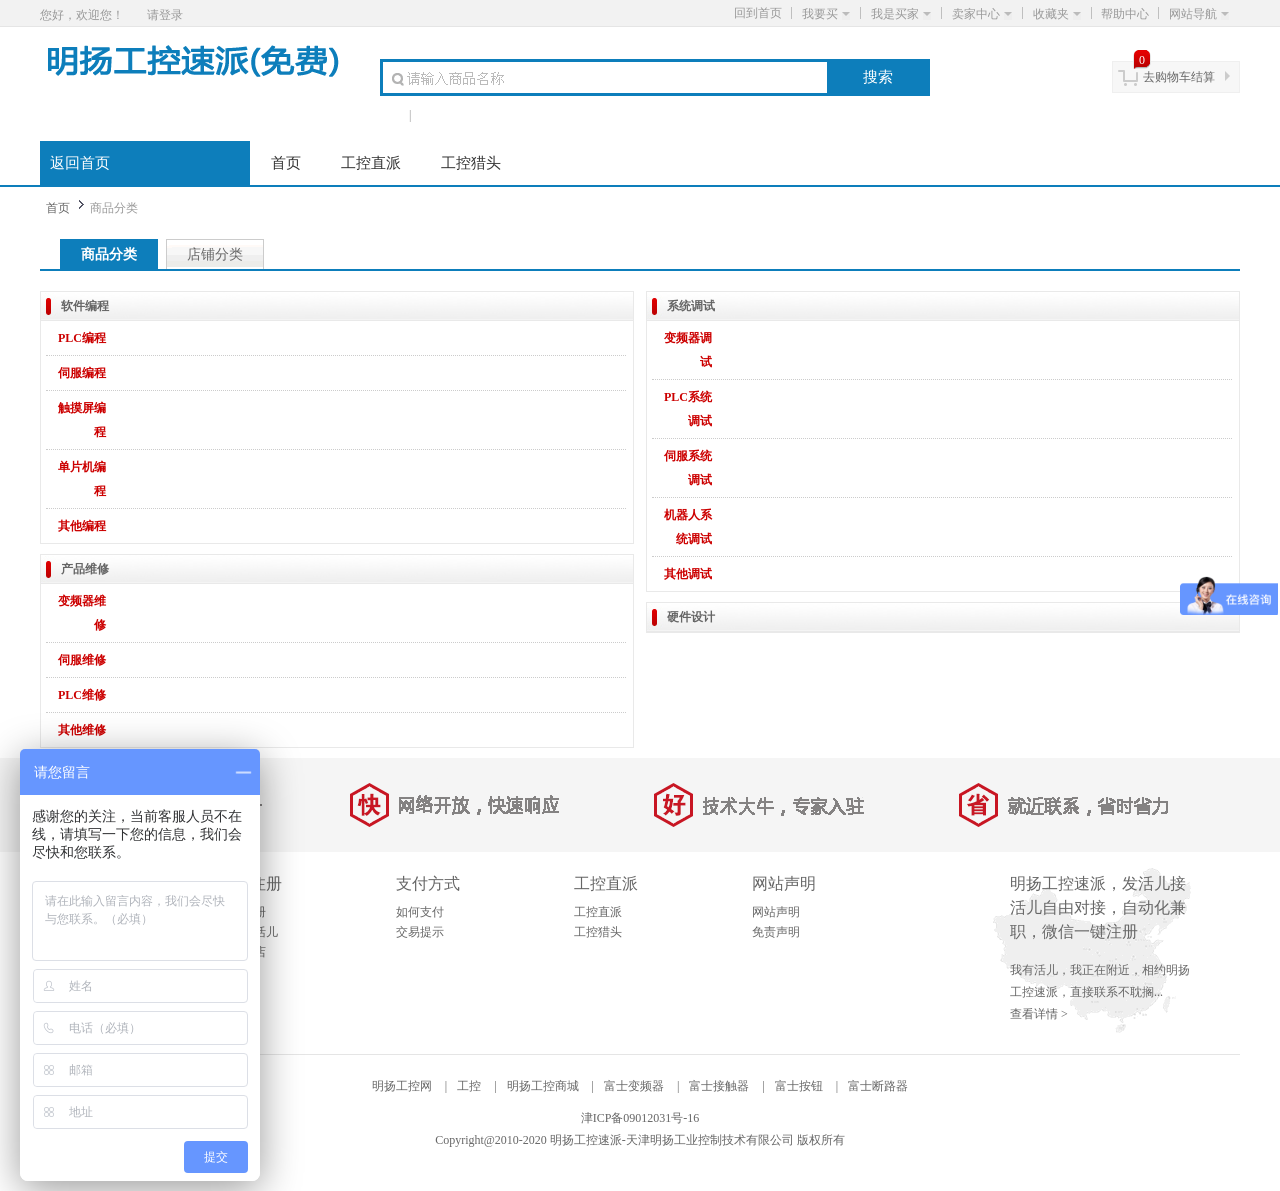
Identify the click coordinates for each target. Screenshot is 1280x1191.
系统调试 (691, 306)
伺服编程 (82, 373)
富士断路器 (878, 1086)
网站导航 (1199, 14)
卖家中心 (982, 14)
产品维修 (85, 569)
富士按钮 (799, 1086)
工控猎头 (471, 163)
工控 (469, 1086)
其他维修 (82, 730)
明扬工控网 (402, 1086)
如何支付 (420, 912)
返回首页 (80, 163)
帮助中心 (1125, 14)
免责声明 (776, 932)
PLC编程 (82, 338)
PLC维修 (82, 695)
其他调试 (688, 574)
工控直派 (371, 163)
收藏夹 (1057, 14)
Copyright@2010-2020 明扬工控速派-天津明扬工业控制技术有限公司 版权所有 (640, 1140)
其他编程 (82, 526)
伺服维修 (82, 660)
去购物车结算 (1179, 77)
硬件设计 (691, 617)
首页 (286, 163)
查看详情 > (1039, 1014)
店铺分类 (215, 254)
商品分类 (109, 254)
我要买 (826, 14)
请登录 (165, 15)
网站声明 (776, 912)
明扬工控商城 (543, 1086)
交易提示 (420, 932)
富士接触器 (719, 1086)
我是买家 (901, 14)
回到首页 (758, 13)
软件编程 (85, 306)
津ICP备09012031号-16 (640, 1118)
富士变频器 (634, 1086)
